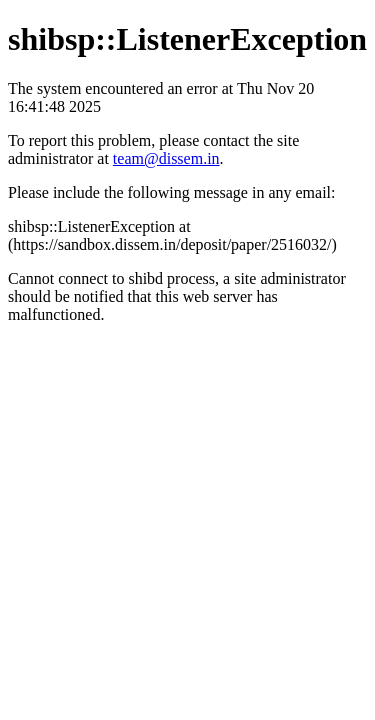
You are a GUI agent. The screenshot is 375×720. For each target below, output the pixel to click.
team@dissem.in (166, 158)
